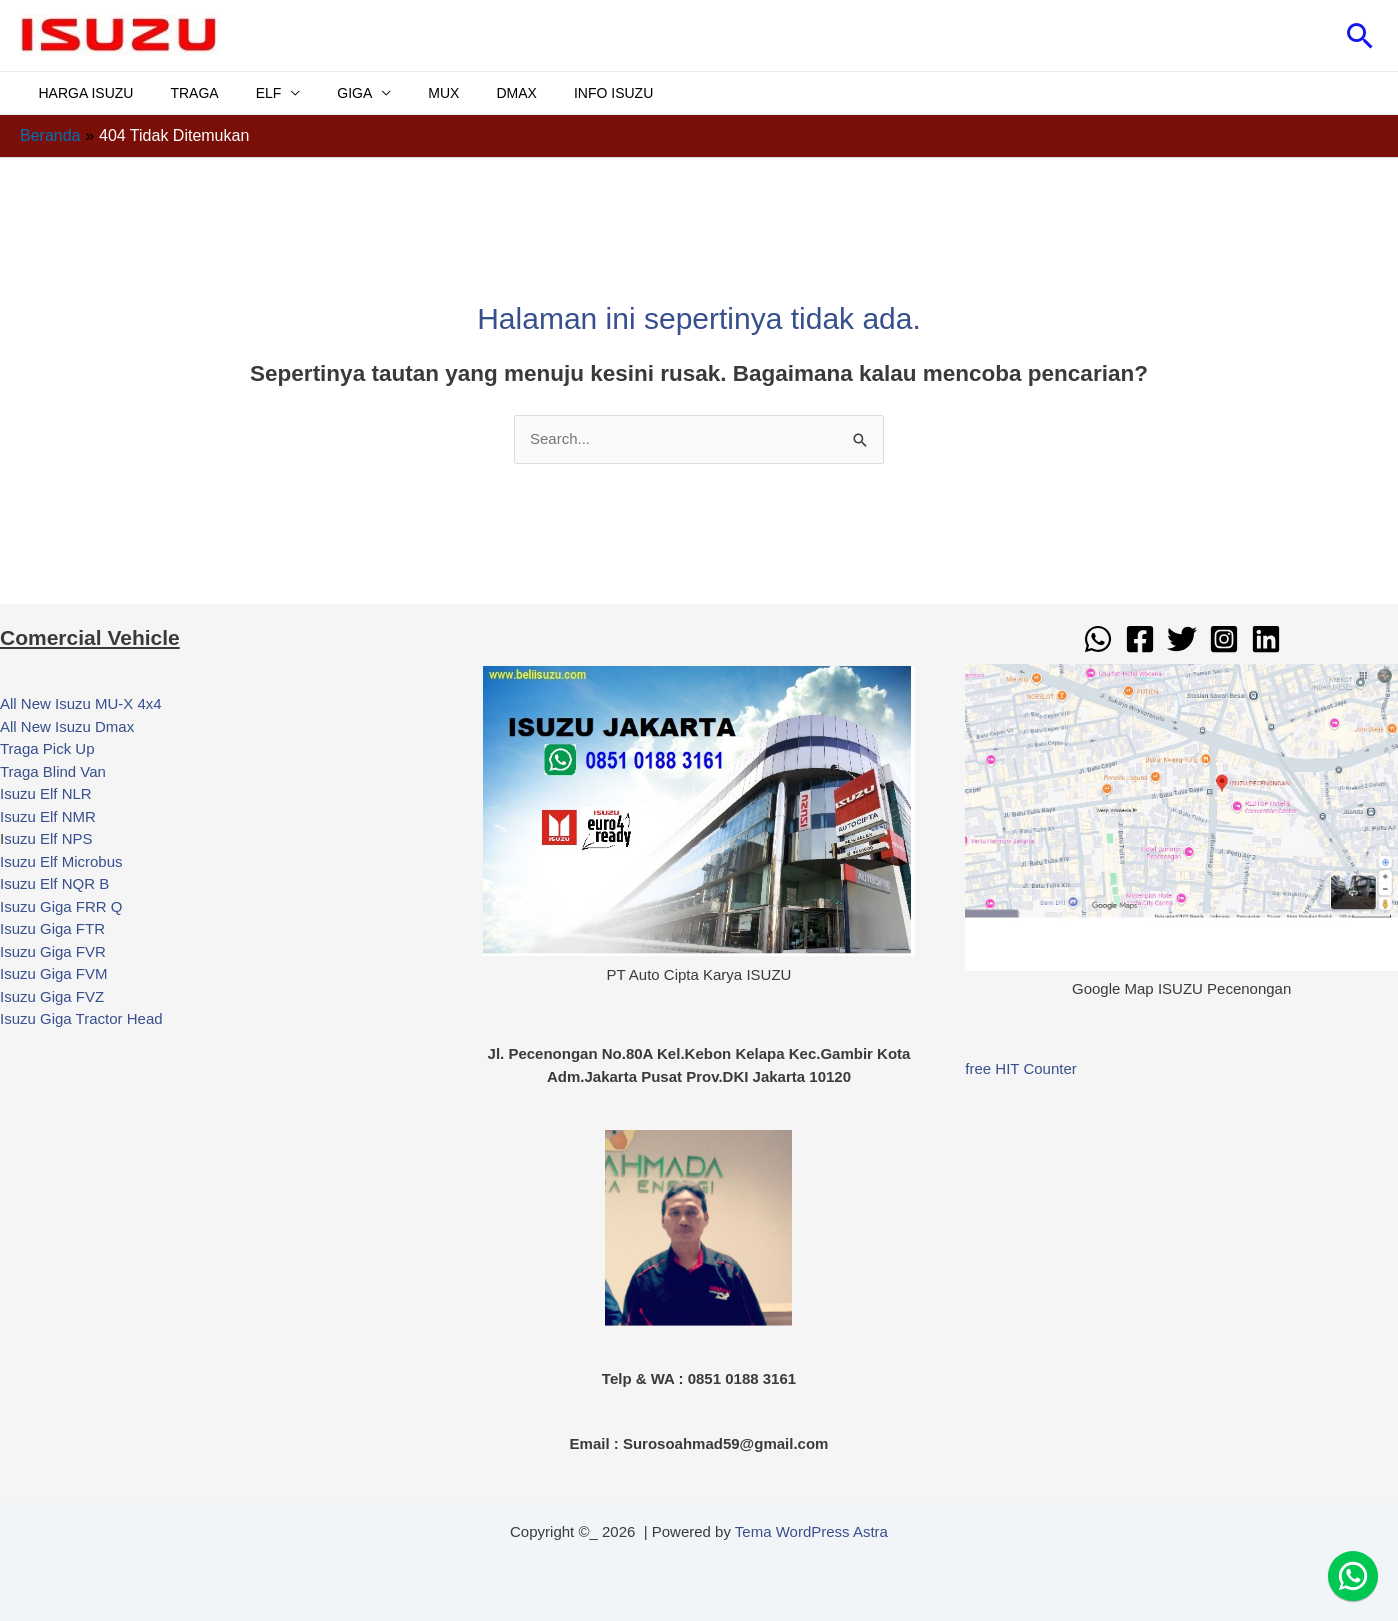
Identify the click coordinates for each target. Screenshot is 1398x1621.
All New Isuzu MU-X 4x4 (81, 703)
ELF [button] (246, 93)
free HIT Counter (1020, 1068)
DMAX (467, 93)
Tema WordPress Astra (811, 1531)
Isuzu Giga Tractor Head (81, 1018)
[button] (1360, 35)
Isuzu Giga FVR (53, 951)
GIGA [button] (323, 93)
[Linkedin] (1266, 639)
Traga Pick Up (47, 748)
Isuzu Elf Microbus (61, 861)
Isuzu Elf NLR (46, 793)
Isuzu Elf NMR (48, 816)
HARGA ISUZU (81, 93)
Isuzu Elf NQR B (54, 883)
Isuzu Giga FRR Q (61, 906)
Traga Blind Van (53, 771)
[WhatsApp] (1098, 639)
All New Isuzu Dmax (67, 726)
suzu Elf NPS (48, 838)
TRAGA (181, 93)
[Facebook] (1140, 639)
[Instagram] (1224, 639)
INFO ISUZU (554, 93)
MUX (403, 93)
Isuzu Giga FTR (52, 928)
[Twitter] (1182, 639)
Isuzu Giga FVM (54, 973)
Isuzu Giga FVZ (52, 996)
